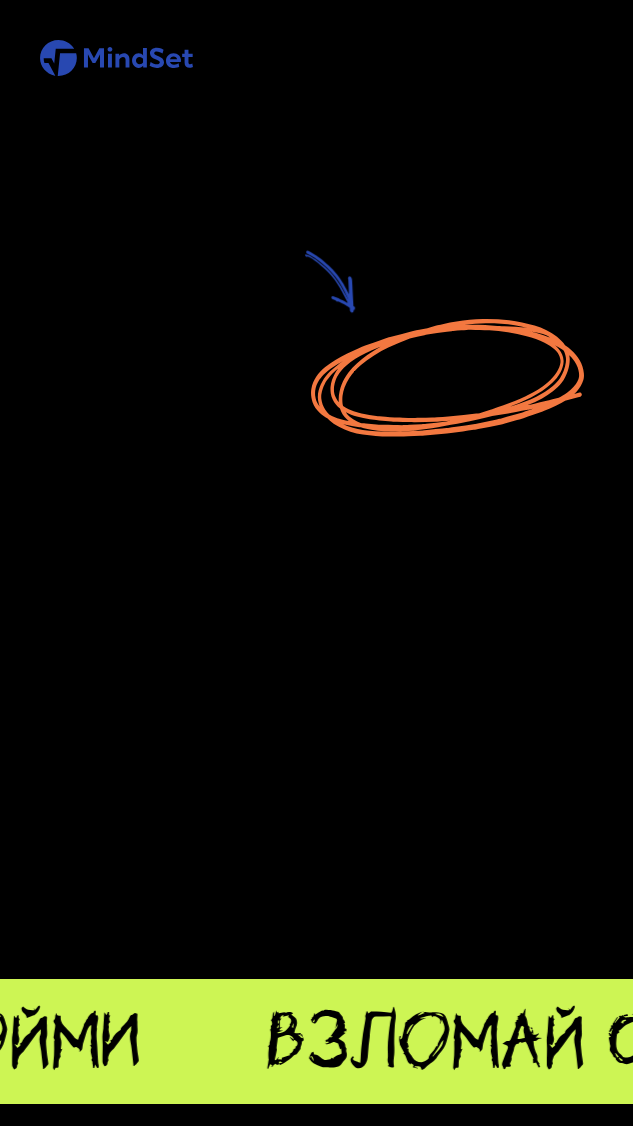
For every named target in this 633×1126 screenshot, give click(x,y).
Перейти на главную (447, 377)
